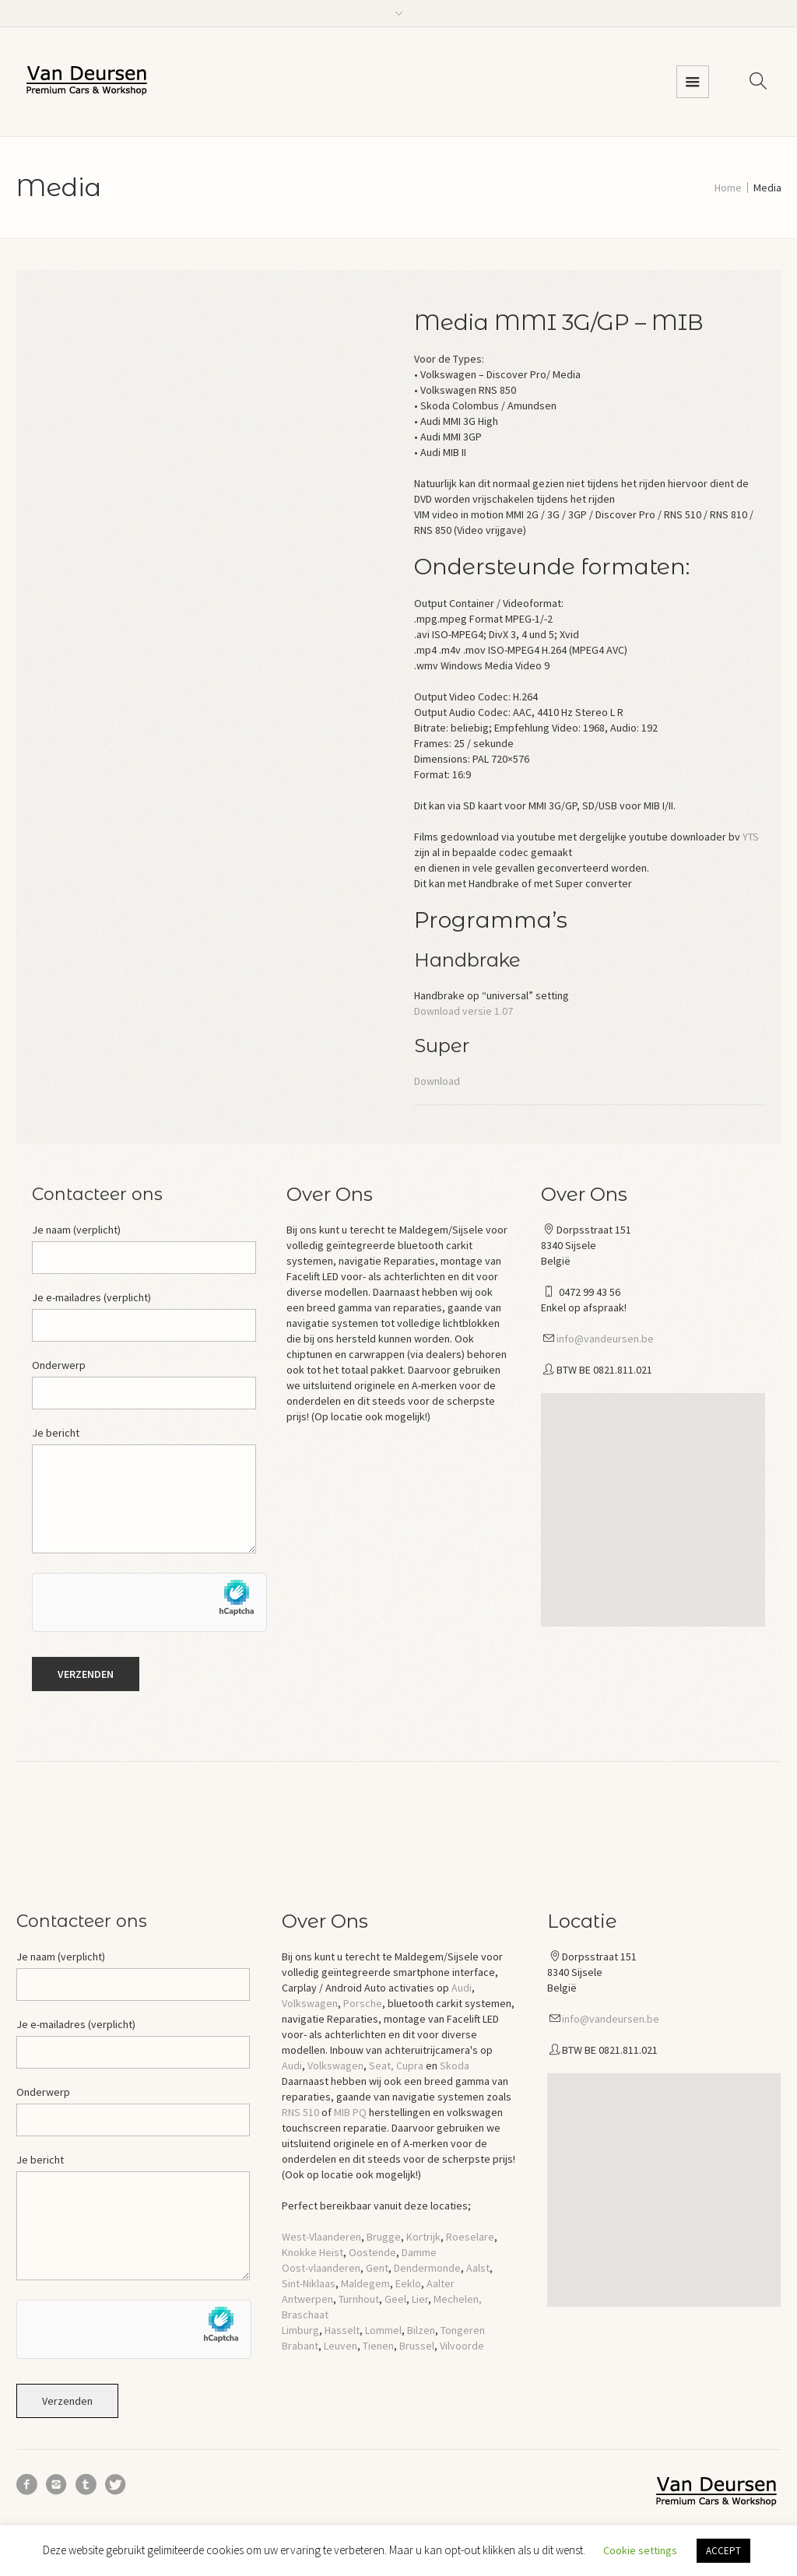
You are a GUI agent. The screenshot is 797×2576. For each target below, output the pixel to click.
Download (437, 1081)
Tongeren (463, 2330)
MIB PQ (350, 2112)
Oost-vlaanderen (321, 2268)
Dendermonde (427, 2268)
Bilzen (421, 2330)
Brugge (384, 2237)
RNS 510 (300, 2112)
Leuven (340, 2346)
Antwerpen (307, 2299)
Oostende (372, 2252)
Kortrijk (423, 2237)
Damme (419, 2252)
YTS (751, 837)
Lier (420, 2299)
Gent (377, 2268)
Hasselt (342, 2330)
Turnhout (359, 2299)
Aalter (441, 2283)
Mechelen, (458, 2299)
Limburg (300, 2330)
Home (728, 188)
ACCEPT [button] (723, 2550)
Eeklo (408, 2283)
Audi (461, 1988)
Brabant (300, 2346)
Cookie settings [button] (640, 2550)
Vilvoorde (462, 2346)
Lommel (383, 2330)
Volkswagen (310, 2003)
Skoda (454, 2065)
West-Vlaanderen (321, 2237)
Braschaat (305, 2315)
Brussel (416, 2346)
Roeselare (470, 2237)
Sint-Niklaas (308, 2283)
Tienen (378, 2346)
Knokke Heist (312, 2252)
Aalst (478, 2268)
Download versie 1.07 (463, 1011)
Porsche (362, 2003)
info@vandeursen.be (605, 1339)
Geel (395, 2299)
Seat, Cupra (396, 2065)
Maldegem (365, 2283)
